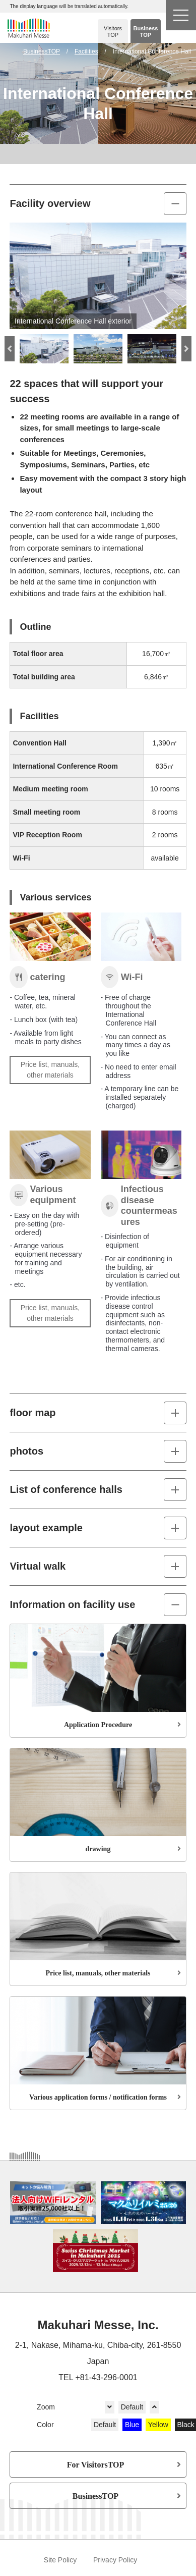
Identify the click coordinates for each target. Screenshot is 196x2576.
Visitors (113, 31)
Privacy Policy (115, 2560)
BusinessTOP (95, 2496)
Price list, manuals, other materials (50, 1069)
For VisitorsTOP (95, 2464)
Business (145, 31)
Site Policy (60, 2560)
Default (132, 2407)
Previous (10, 348)
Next (186, 348)
